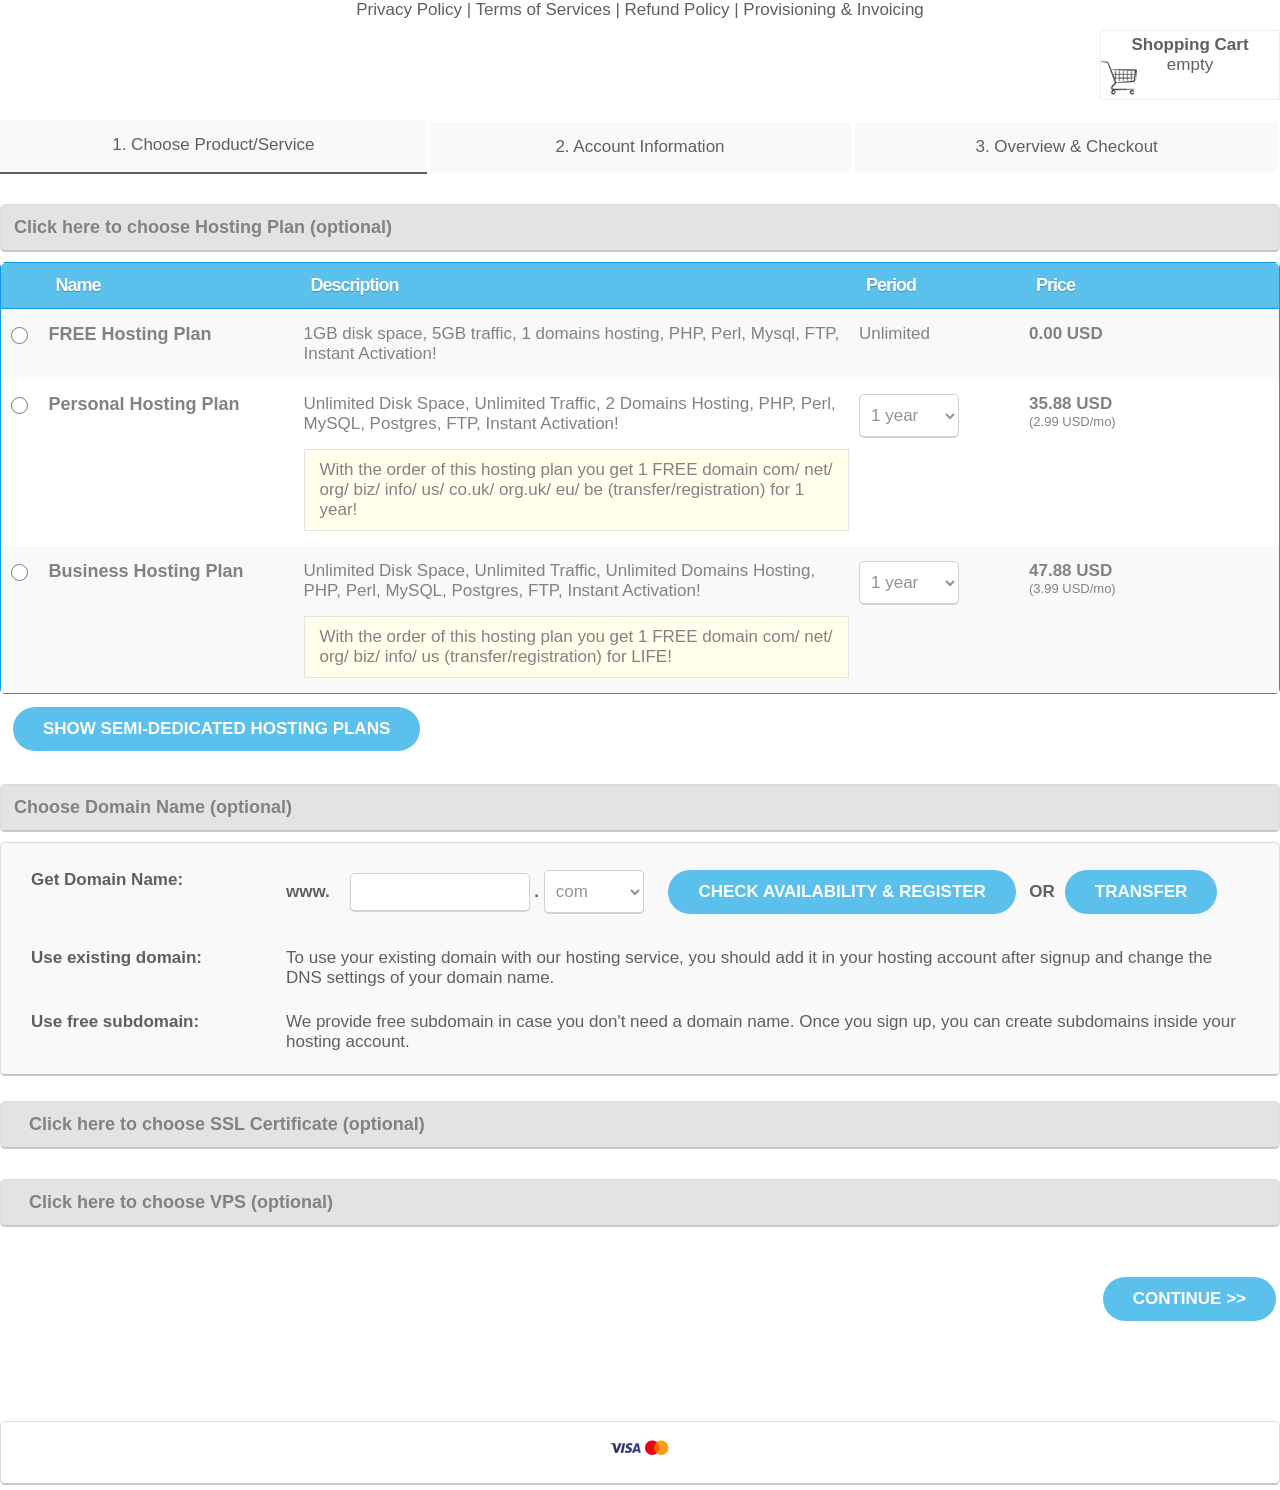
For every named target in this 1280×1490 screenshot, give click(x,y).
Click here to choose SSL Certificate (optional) (219, 1124)
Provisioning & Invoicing (833, 9)
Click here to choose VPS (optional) (173, 1202)
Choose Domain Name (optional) (153, 807)
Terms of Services (543, 9)
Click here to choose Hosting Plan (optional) (203, 227)
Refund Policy (677, 9)
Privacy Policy (409, 9)
